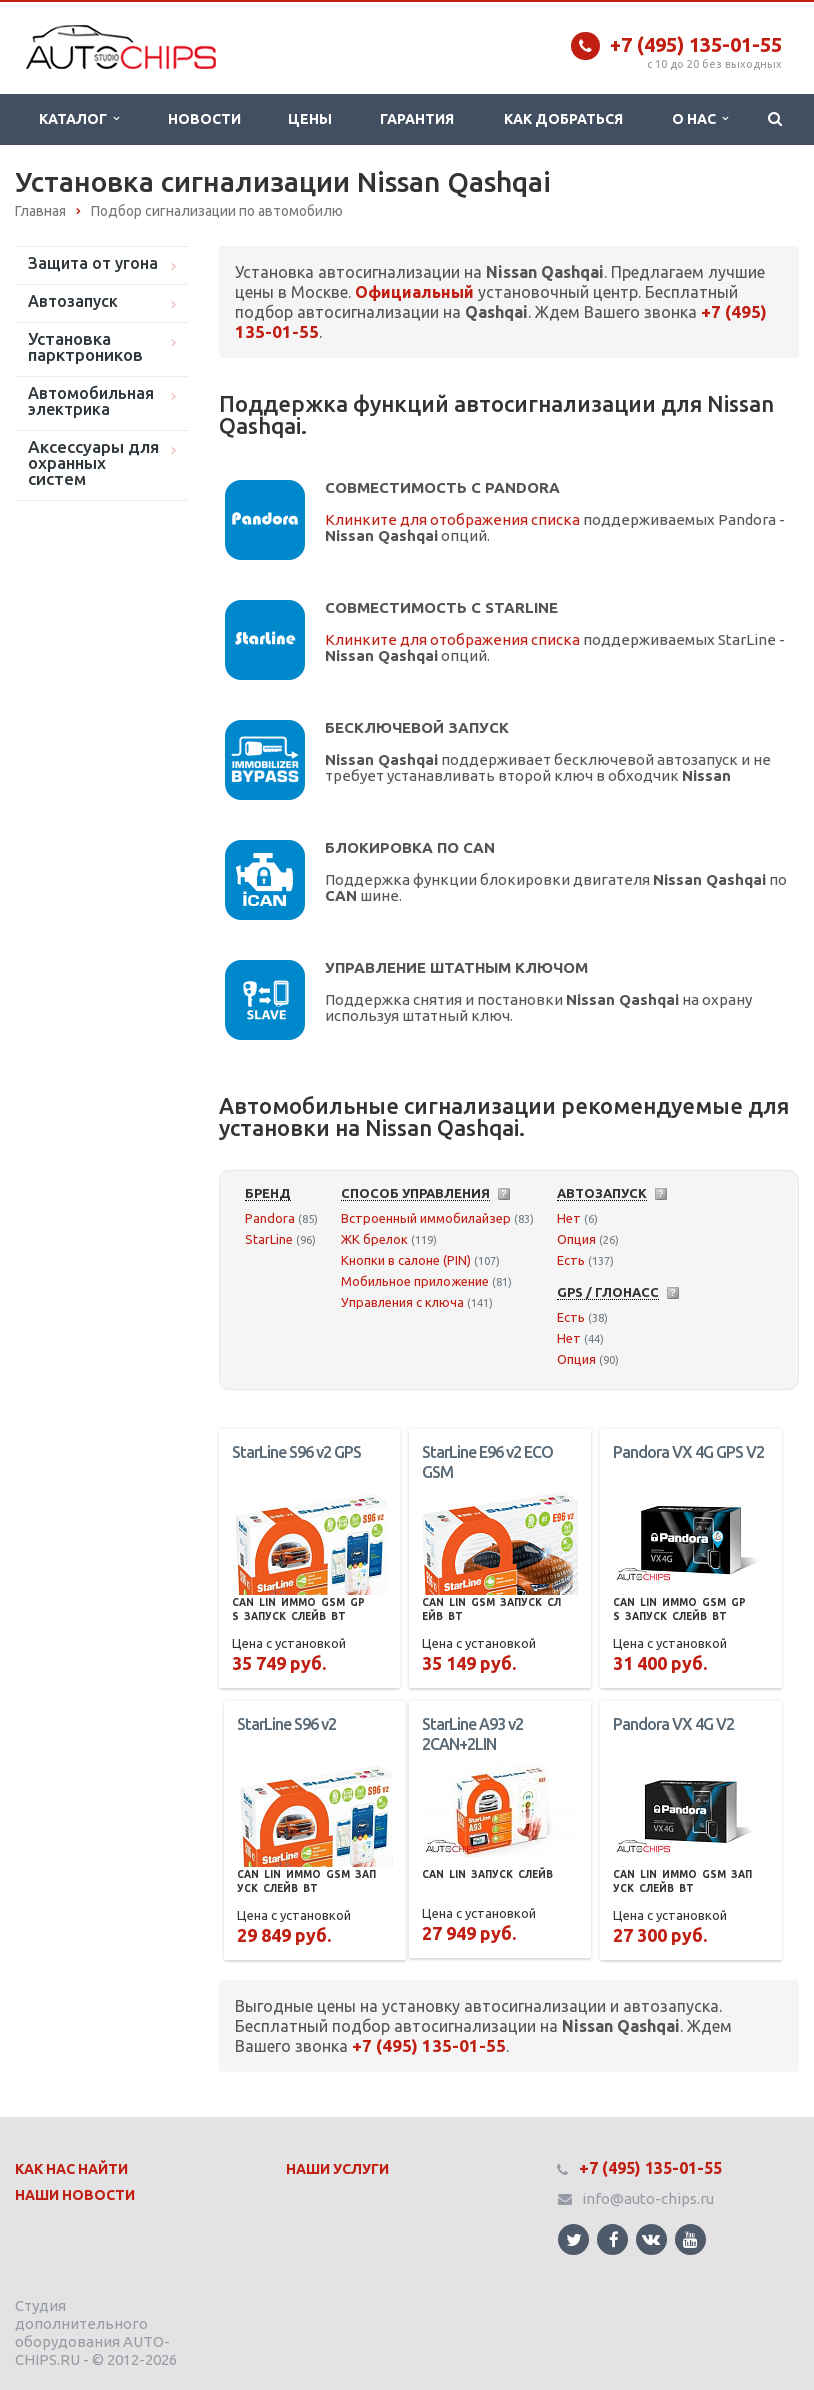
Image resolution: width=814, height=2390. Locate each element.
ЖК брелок (374, 1239)
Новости (204, 119)
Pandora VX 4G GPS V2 (688, 1452)
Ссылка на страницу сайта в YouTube (690, 2239)
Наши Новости (75, 2195)
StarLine (269, 1239)
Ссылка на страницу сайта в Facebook (614, 2239)
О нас (700, 119)
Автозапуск (73, 301)
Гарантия (417, 119)
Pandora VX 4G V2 (673, 1724)
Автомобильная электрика (91, 401)
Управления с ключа (402, 1302)
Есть (571, 1260)
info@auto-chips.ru (648, 2198)
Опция (576, 1239)
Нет (569, 1218)
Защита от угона (93, 263)
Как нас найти (71, 2169)
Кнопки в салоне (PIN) (406, 1260)
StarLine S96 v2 (286, 1724)
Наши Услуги (337, 2169)
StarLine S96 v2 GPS (296, 1452)
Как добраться (563, 119)
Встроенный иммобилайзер (426, 1218)
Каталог (79, 119)
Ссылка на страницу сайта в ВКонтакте (651, 2238)
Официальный (414, 292)
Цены (310, 119)
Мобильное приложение (415, 1281)
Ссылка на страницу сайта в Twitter (574, 2239)
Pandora (270, 1218)
